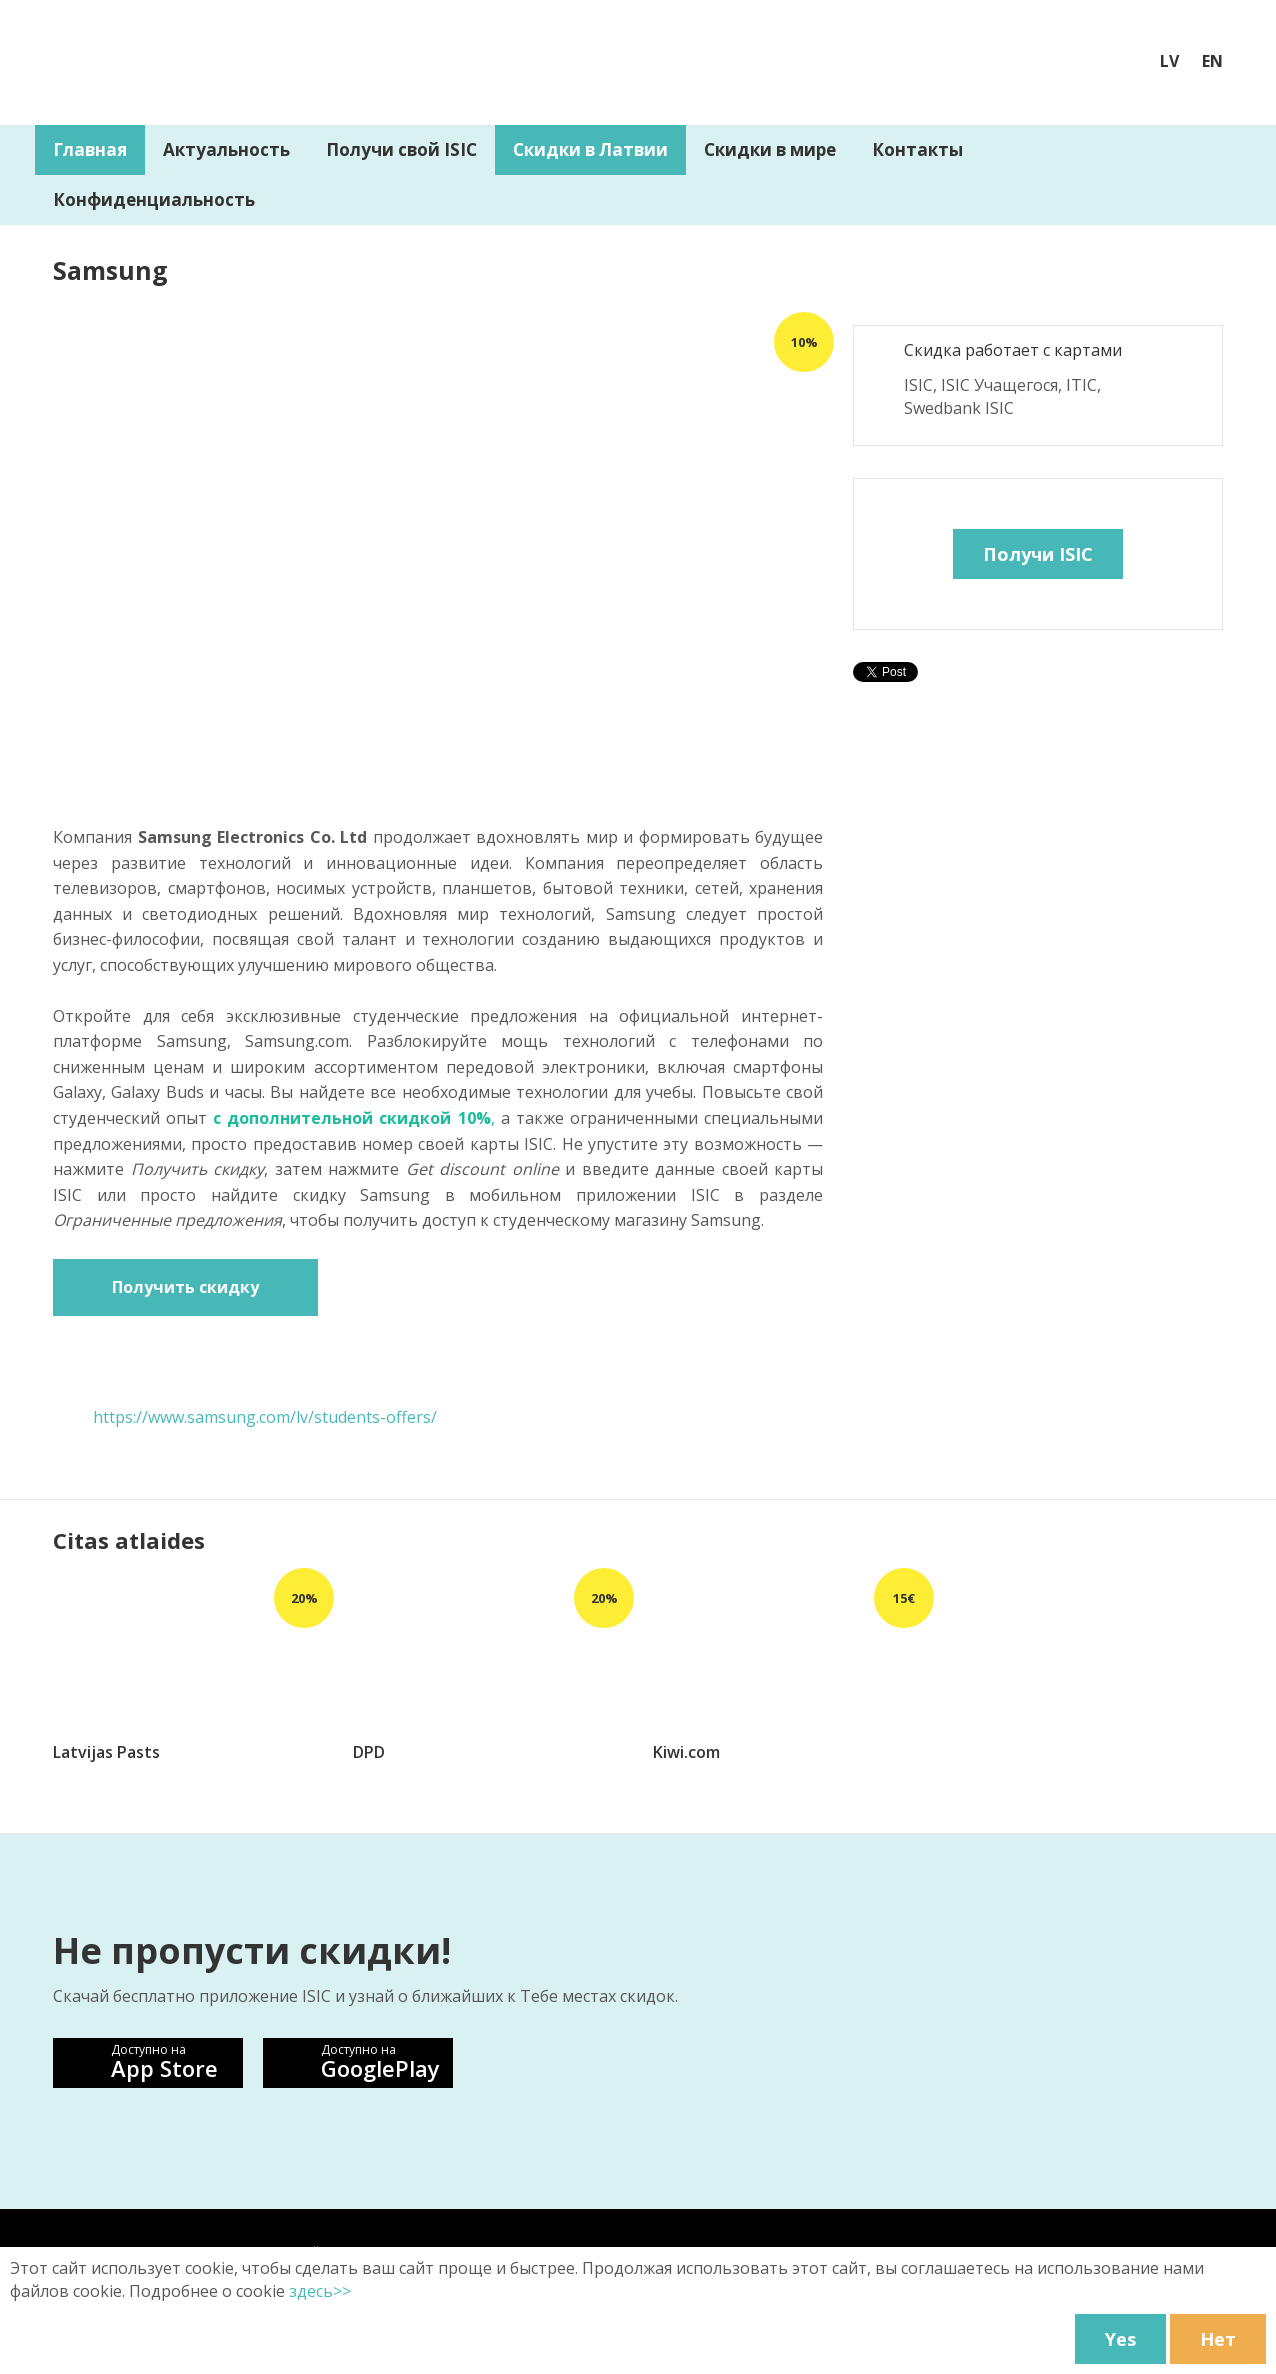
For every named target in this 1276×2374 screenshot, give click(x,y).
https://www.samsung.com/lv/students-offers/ (265, 1417)
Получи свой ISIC (401, 149)
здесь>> (320, 2291)
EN (1212, 61)
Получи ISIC (1038, 554)
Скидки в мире (770, 149)
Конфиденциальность (154, 199)
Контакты (917, 149)
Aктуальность (226, 149)
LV (1169, 61)
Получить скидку (185, 1287)
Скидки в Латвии (590, 149)
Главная (90, 149)
